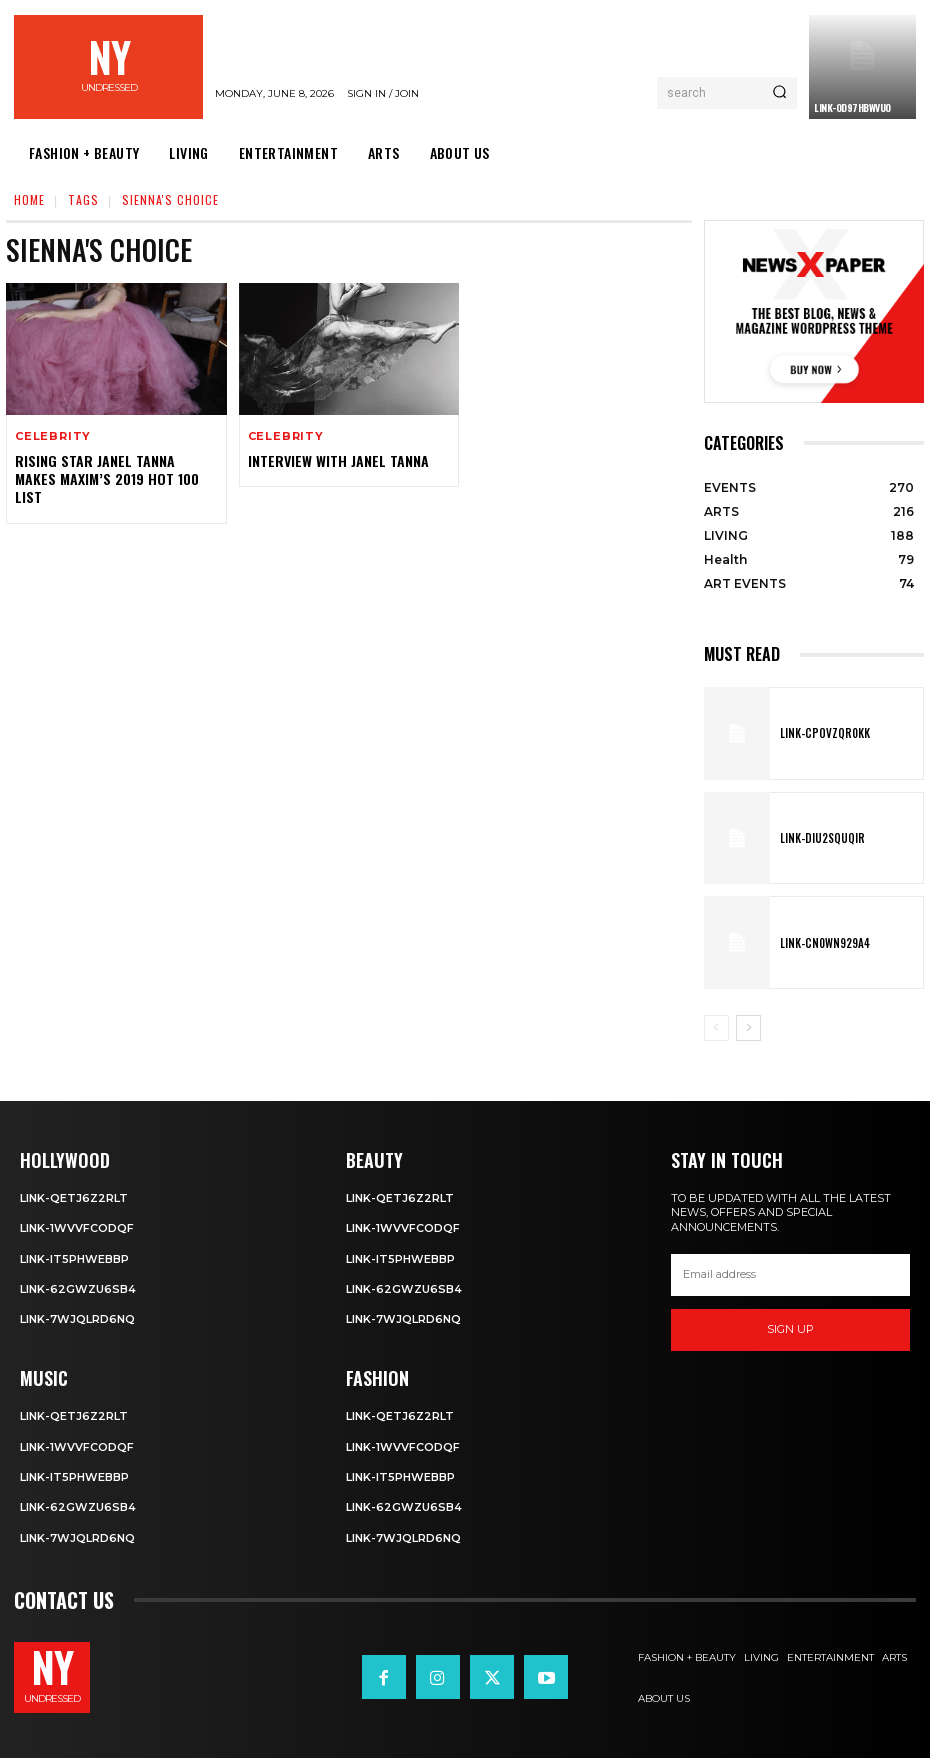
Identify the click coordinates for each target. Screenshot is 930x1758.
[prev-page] (716, 1028)
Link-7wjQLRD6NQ (77, 1319)
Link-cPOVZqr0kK (822, 733)
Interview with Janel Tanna (338, 460)
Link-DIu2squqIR (819, 838)
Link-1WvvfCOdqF (77, 1228)
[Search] (779, 93)
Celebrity (53, 436)
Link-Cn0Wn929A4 (822, 943)
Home (29, 199)
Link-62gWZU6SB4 (78, 1289)
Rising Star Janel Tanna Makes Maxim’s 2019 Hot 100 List (106, 478)
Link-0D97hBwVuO (852, 107)
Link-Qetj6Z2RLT (74, 1198)
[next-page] (748, 1028)
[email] (790, 1275)
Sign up (790, 1329)
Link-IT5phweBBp (74, 1259)
